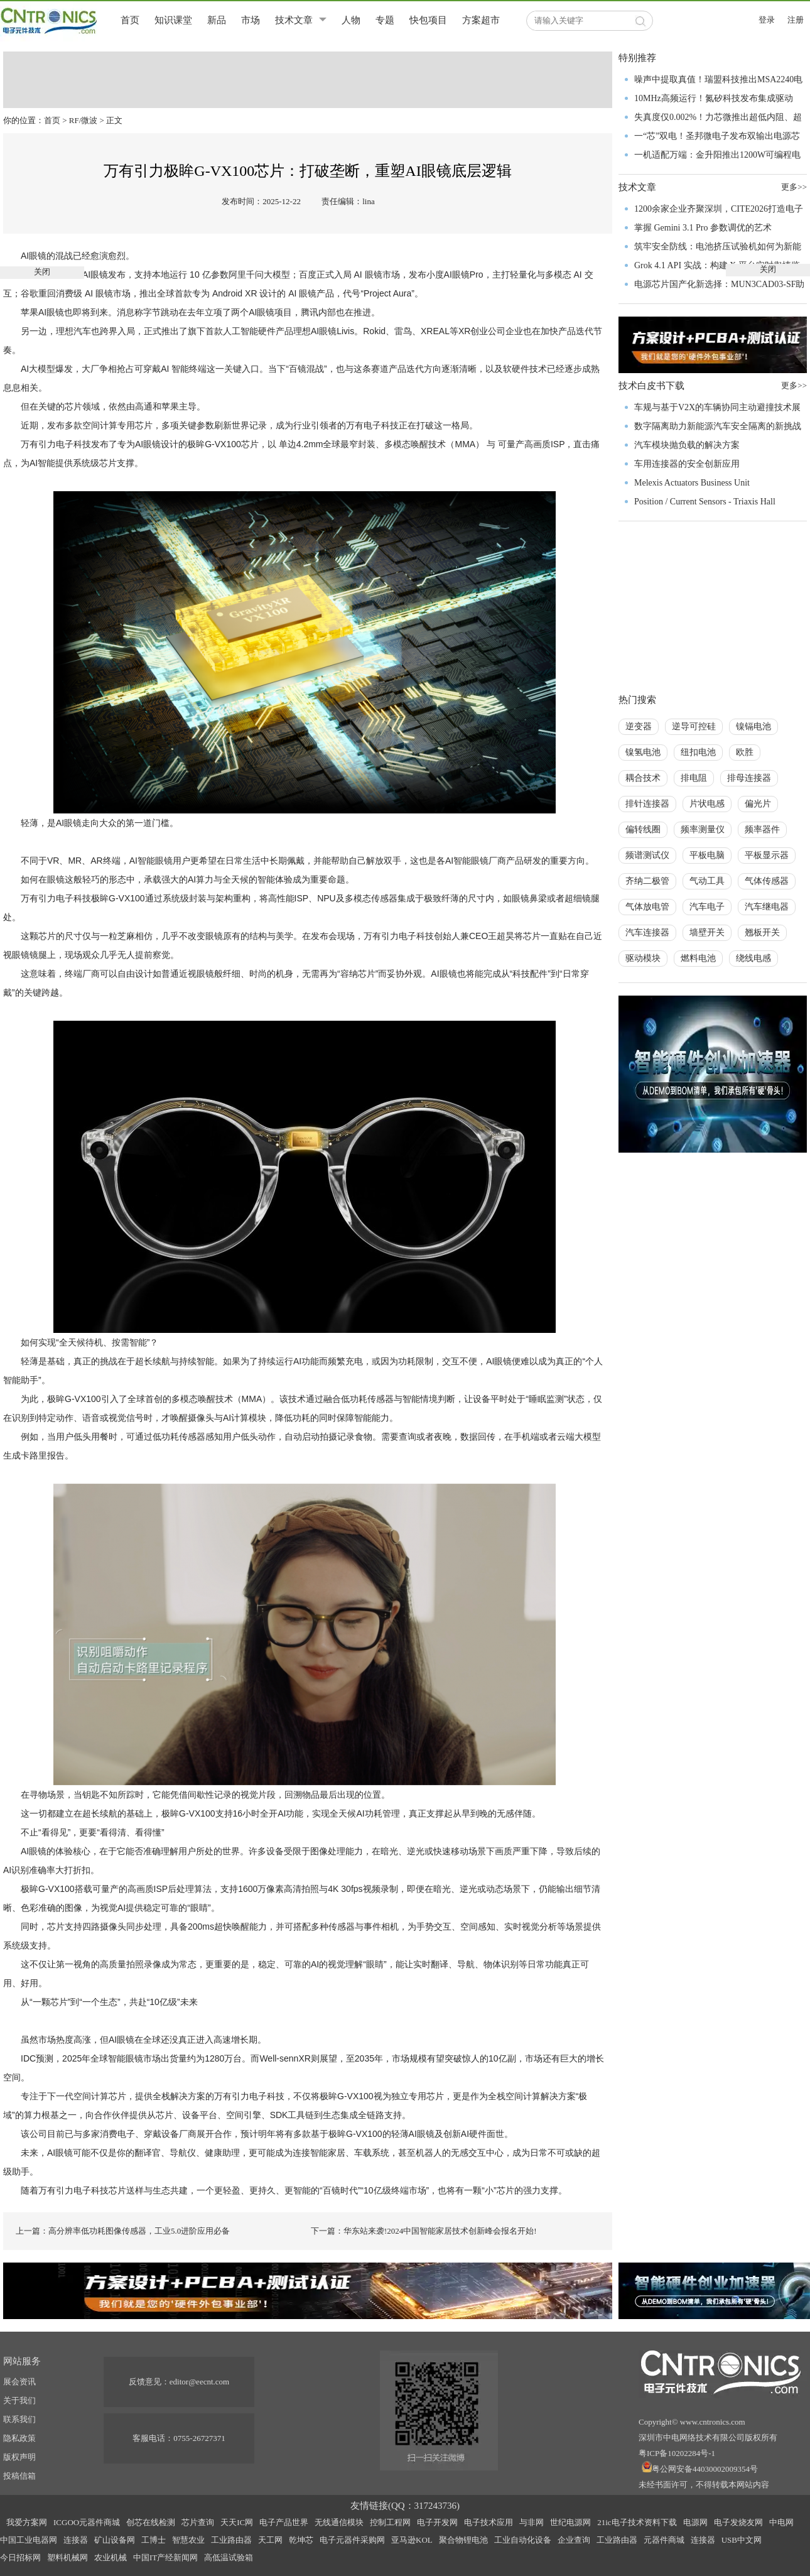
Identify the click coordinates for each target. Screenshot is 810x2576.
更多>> (794, 385)
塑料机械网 (67, 2557)
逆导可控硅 (694, 726)
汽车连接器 (647, 932)
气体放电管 (647, 906)
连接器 (75, 2540)
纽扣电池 (698, 752)
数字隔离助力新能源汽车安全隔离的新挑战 (717, 426)
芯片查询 (197, 2522)
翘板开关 (762, 932)
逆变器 (638, 726)
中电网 (781, 2522)
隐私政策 (19, 2438)
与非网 (531, 2522)
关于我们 (19, 2400)
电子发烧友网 (738, 2522)
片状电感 (707, 803)
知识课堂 (173, 20)
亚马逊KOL (412, 2540)
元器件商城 (664, 2540)
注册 (795, 19)
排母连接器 (749, 778)
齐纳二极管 (647, 881)
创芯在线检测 (150, 2522)
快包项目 (428, 20)
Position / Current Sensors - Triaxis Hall (704, 501)
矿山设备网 (114, 2540)
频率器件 (762, 829)
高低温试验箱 (228, 2557)
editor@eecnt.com (199, 2381)
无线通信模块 (339, 2522)
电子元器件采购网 (352, 2540)
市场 (250, 20)
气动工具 (707, 881)
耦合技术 (643, 778)
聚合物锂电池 (463, 2540)
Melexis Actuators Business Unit (692, 482)
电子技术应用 (488, 2522)
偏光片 (758, 803)
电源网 (695, 2522)
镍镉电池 (753, 726)
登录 (767, 19)
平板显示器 (767, 855)
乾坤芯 (301, 2540)
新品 (216, 20)
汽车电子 (707, 906)
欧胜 (744, 752)
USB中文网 (741, 2540)
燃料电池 (698, 958)
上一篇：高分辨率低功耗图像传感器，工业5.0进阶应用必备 (123, 2231)
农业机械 (110, 2557)
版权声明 (19, 2457)
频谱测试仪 (647, 855)
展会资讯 (19, 2381)
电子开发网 (437, 2522)
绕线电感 (753, 958)
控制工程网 (390, 2522)
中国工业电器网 (28, 2540)
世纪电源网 (570, 2522)
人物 (351, 20)
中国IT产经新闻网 (165, 2557)
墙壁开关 (707, 932)
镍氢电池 (643, 752)
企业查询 (574, 2540)
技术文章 (294, 20)
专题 (384, 20)
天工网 (270, 2540)
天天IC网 (236, 2522)
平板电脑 (707, 855)
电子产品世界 (283, 2522)
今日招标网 (20, 2557)
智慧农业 (188, 2540)
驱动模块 (643, 958)
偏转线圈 (643, 829)
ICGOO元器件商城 (86, 2522)
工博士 (153, 2540)
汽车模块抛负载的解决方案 (687, 445)
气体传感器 (767, 881)
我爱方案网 (26, 2522)
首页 (130, 20)
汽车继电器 (767, 906)
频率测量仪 (703, 829)
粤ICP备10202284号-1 (677, 2453)
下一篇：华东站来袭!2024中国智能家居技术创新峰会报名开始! (424, 2231)
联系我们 (19, 2419)
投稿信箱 (19, 2476)
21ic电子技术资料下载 (636, 2522)
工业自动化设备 (522, 2540)
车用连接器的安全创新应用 (687, 464)
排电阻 (694, 778)
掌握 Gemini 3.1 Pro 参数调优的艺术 (703, 227)
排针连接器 (647, 803)
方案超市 (481, 20)
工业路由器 (231, 2540)
